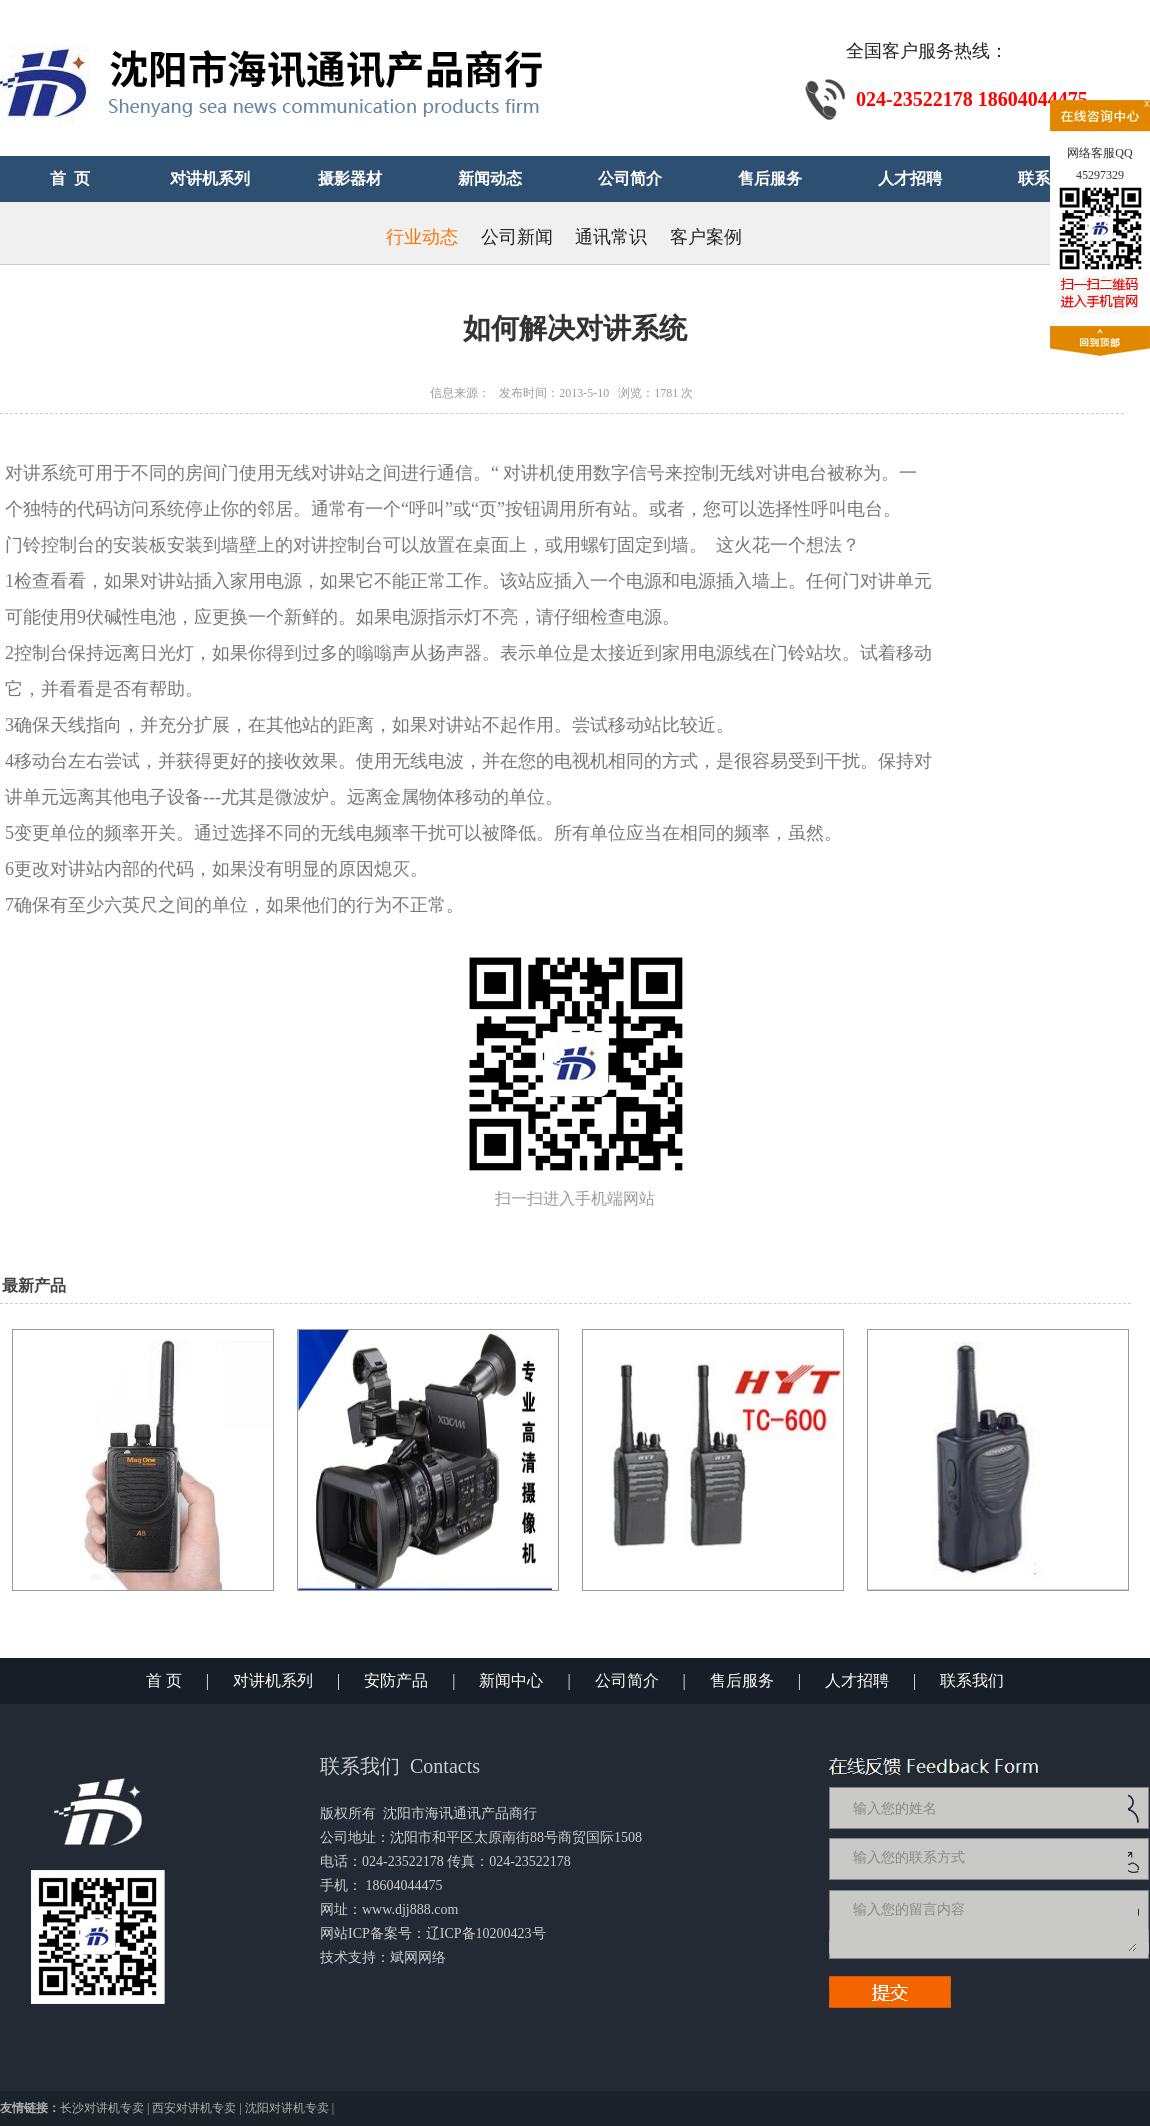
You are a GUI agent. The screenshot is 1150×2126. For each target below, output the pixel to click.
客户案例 (706, 237)
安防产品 (396, 1680)
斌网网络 (418, 1957)
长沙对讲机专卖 (102, 2108)
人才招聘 (857, 1680)
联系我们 (972, 1680)
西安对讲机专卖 (194, 2108)
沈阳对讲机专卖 (287, 2108)
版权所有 (348, 1813)
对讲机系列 (273, 1680)
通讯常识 (611, 237)
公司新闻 (517, 237)
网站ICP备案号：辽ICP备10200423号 (433, 1933)
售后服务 (742, 1680)
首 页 (164, 1680)
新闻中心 (511, 1680)
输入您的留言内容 (993, 1924)
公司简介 (627, 1680)
